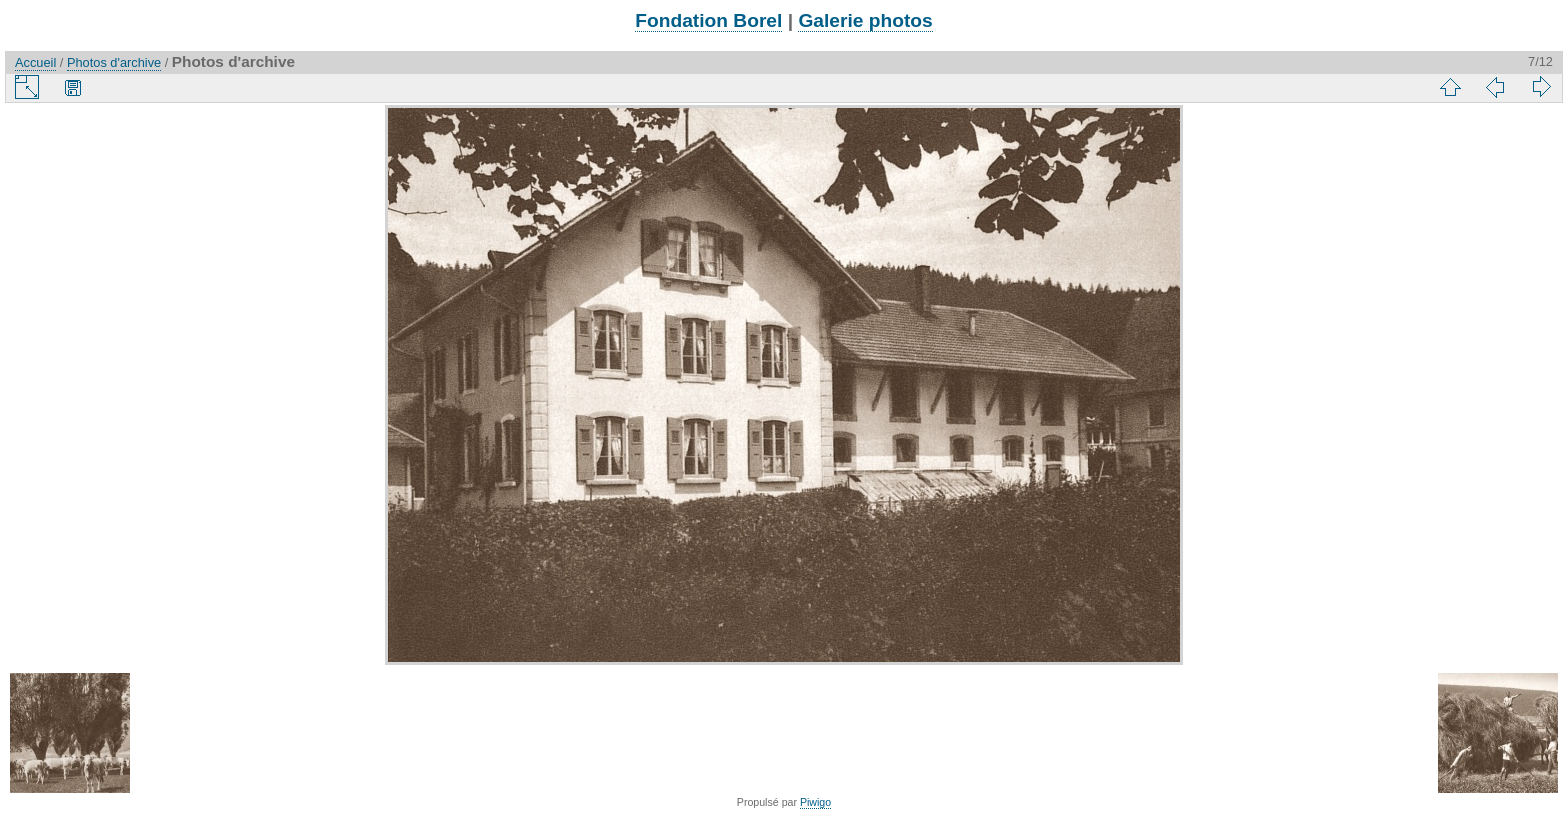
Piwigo (815, 802)
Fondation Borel (708, 20)
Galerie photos (865, 20)
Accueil (35, 62)
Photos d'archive (114, 62)
